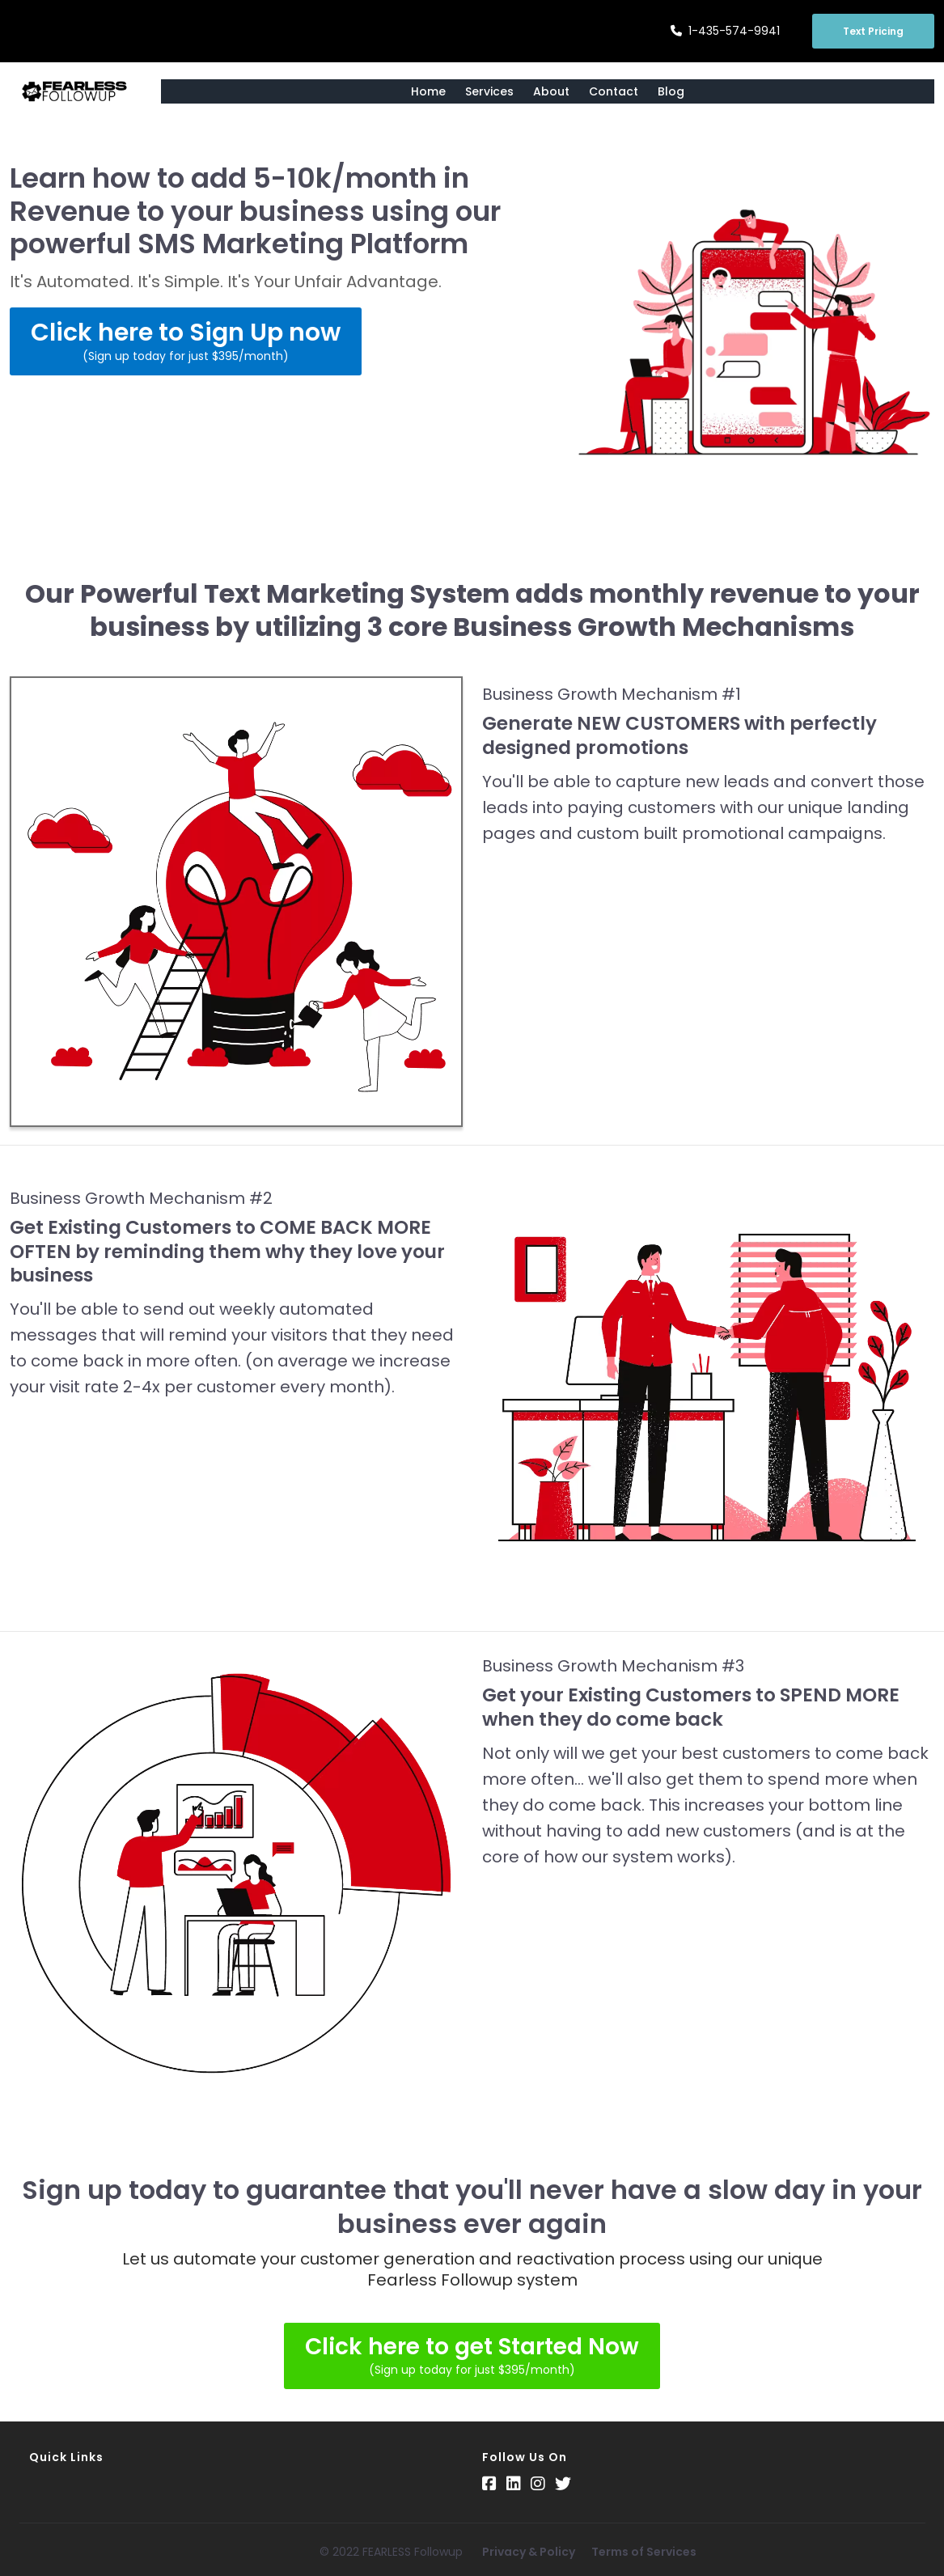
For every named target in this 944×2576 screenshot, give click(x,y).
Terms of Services (643, 2551)
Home (428, 91)
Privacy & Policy (528, 2551)
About (551, 91)
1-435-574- (721, 31)
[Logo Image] (76, 91)
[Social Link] (489, 2484)
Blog (671, 91)
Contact (613, 91)
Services (489, 91)
